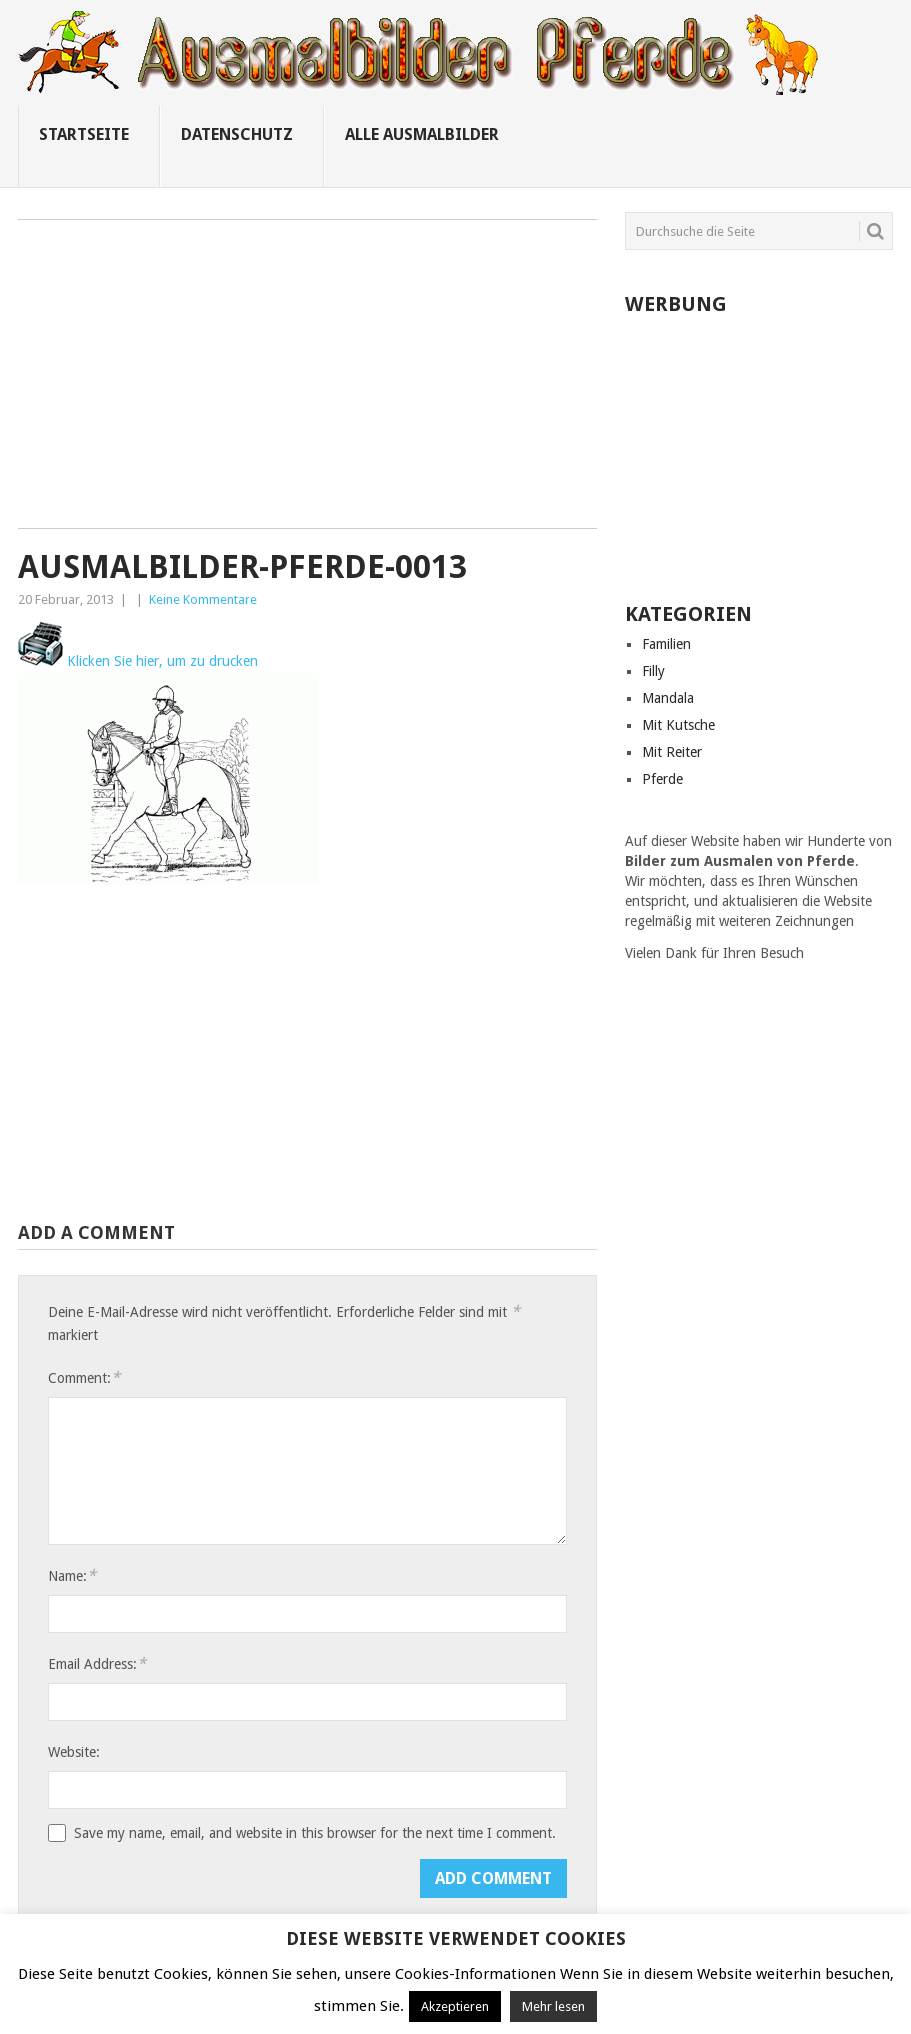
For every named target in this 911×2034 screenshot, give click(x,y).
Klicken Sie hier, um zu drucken (138, 661)
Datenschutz (237, 134)
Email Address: (97, 1663)
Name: (72, 1575)
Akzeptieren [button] (455, 2006)
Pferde (662, 779)
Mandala (668, 698)
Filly (653, 671)
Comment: (84, 1377)
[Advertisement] (307, 381)
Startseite (84, 134)
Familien (666, 644)
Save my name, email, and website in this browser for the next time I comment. (315, 1833)
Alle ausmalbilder (422, 134)
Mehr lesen (553, 2006)
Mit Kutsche (678, 725)
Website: (74, 1752)
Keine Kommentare (203, 599)
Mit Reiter (672, 752)
